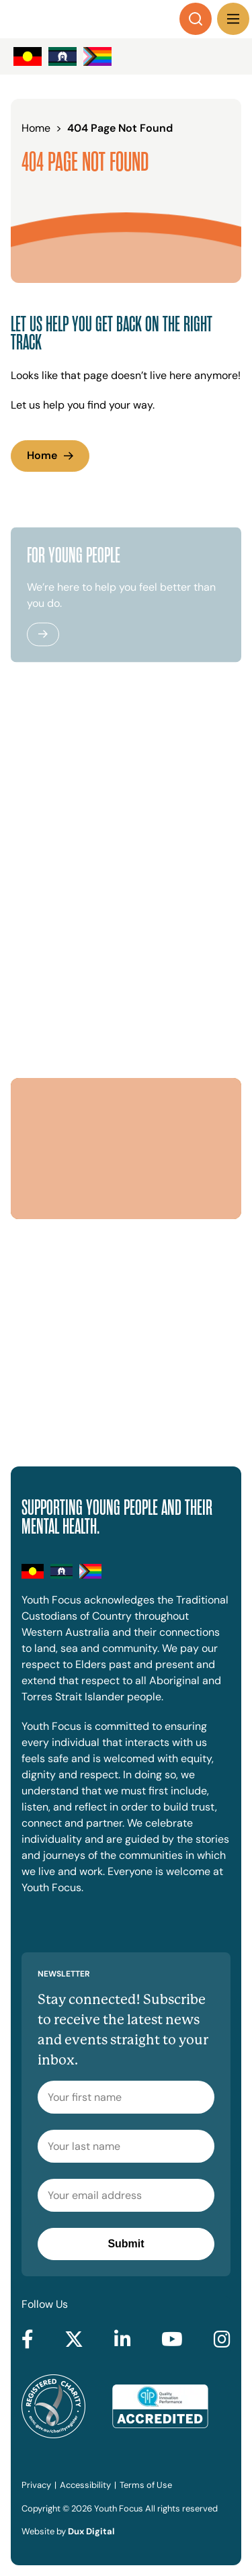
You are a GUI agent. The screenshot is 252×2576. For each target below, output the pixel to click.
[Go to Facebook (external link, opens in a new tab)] (28, 2340)
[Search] (195, 19)
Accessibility (85, 2485)
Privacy (36, 2485)
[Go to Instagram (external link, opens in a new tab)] (222, 2340)
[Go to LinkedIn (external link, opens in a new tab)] (122, 2340)
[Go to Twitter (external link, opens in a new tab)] (74, 2340)
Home (42, 455)
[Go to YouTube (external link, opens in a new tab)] (172, 2340)
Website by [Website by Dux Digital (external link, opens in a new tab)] (68, 2531)
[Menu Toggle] (233, 19)
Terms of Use (146, 2485)
